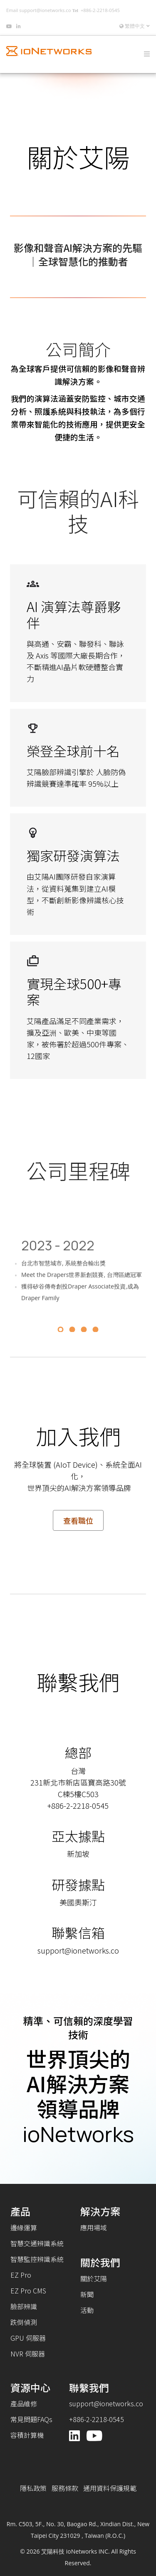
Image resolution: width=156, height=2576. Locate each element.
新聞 (87, 2294)
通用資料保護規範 (109, 2488)
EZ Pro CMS (28, 2290)
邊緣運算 (23, 2227)
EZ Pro (20, 2275)
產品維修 (23, 2403)
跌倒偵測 (23, 2322)
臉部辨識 (23, 2306)
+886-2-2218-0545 (100, 10)
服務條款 (65, 2488)
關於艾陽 (93, 2278)
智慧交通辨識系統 (37, 2243)
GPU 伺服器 (28, 2338)
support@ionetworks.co (45, 10)
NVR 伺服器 (27, 2354)
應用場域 (93, 2227)
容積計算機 (27, 2435)
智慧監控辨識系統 (37, 2259)
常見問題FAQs (31, 2419)
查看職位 (78, 1520)
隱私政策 (33, 2488)
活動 (87, 2310)
